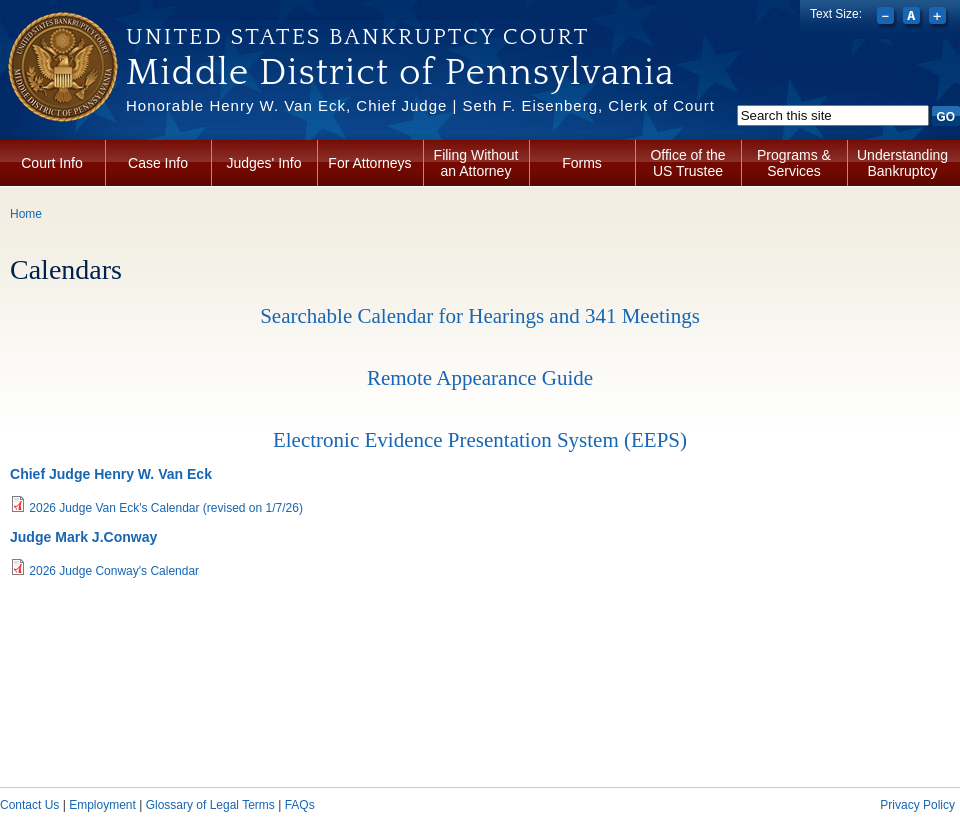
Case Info (158, 163)
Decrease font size (887, 18)
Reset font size (913, 18)
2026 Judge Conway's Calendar (114, 571)
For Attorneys (369, 163)
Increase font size (939, 18)
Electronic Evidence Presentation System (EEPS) (480, 440)
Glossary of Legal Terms (210, 805)
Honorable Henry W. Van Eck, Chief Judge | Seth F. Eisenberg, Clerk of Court (420, 105)
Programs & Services (794, 163)
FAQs (300, 805)
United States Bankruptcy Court (357, 37)
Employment (102, 805)
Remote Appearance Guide (480, 378)
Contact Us (29, 805)
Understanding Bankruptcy (902, 163)
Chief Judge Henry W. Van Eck (111, 474)
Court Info (51, 163)
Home (26, 214)
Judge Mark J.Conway (83, 537)
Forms (582, 163)
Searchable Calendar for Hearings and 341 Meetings (480, 316)
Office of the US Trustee (687, 163)
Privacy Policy (917, 805)
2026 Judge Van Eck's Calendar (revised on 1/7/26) (166, 508)
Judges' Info (263, 163)
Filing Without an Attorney (476, 163)
